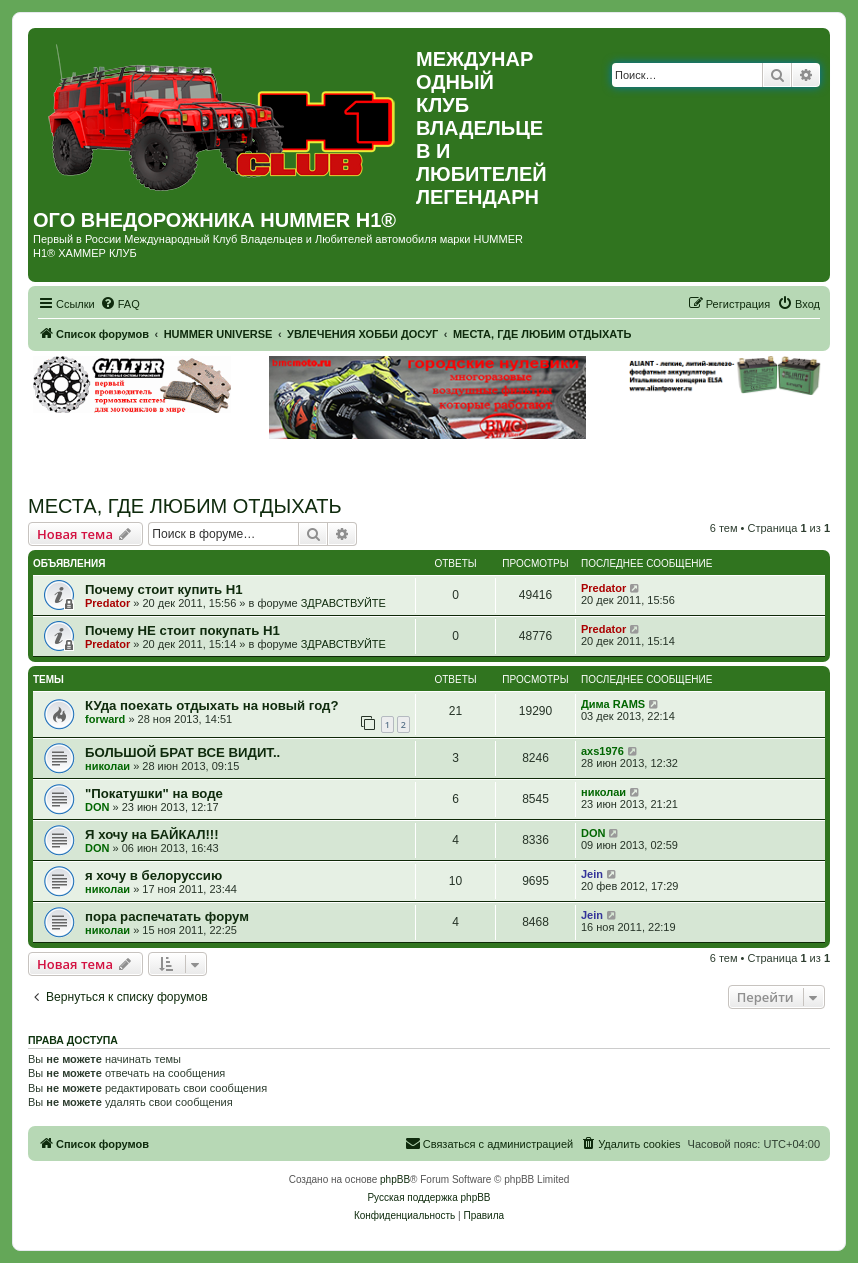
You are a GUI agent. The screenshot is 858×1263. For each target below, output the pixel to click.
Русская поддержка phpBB (428, 1197)
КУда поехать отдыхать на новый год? (212, 705)
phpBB (395, 1179)
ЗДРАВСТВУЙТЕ (343, 603)
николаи (107, 766)
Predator (107, 603)
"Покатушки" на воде (154, 793)
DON (97, 807)
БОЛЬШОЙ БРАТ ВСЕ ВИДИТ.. (182, 752)
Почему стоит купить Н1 (164, 589)
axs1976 (602, 751)
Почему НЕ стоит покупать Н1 (182, 630)
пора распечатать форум (167, 916)
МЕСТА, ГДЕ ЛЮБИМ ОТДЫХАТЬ (185, 506)
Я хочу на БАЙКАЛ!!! (152, 834)
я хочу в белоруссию (153, 875)
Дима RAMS (613, 704)
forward (105, 719)
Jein (592, 874)
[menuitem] (120, 304)
